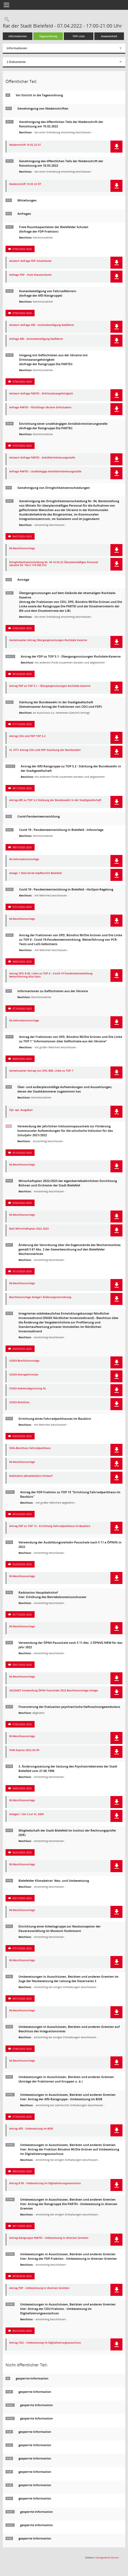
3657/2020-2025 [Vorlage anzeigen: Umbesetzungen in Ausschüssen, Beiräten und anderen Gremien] (22, 1998)
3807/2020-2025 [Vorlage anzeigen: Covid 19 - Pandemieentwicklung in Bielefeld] (22, 847)
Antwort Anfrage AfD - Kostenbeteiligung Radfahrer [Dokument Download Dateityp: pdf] (41, 325)
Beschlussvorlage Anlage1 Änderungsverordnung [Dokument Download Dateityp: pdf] (40, 1297)
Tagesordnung (48, 36)
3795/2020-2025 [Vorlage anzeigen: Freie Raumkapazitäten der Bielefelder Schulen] (22, 249)
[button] (116, 147)
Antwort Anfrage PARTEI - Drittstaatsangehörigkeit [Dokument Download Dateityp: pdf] (41, 393)
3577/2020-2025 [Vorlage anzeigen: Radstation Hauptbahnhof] (22, 1614)
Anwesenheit (109, 36)
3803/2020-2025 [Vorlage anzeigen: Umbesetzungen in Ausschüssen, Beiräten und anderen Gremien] (22, 2171)
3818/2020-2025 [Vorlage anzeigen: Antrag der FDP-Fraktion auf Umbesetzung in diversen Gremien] (22, 2276)
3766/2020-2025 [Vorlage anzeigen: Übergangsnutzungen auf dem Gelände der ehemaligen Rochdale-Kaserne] (22, 628)
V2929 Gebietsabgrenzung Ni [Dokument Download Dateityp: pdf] (27, 1388)
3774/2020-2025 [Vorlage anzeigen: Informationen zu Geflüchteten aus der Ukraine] (22, 1008)
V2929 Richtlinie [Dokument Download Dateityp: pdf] (19, 1402)
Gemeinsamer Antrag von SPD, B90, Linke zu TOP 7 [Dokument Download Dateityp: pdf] (41, 1070)
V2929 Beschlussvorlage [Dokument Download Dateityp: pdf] (24, 1360)
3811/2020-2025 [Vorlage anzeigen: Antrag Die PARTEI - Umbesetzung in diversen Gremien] (22, 2226)
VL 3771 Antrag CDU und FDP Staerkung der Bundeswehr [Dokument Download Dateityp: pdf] (45, 750)
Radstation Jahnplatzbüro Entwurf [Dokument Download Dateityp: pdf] (31, 1476)
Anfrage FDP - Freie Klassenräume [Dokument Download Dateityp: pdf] (30, 274)
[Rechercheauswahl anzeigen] (6, 19)
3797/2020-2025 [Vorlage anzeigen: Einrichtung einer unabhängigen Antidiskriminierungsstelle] (22, 445)
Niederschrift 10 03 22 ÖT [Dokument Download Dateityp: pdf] (25, 184)
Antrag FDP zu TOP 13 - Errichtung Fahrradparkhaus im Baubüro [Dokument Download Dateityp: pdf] (49, 1526)
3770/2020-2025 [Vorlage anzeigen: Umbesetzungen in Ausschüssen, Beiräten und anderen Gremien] (22, 2116)
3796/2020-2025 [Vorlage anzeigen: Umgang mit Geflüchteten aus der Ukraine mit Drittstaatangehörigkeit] (22, 381)
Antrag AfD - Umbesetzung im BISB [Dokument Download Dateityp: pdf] (31, 2128)
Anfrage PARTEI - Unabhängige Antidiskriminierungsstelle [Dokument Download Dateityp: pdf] (45, 471)
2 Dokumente (16, 62)
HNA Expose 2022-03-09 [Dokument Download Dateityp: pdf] (24, 1750)
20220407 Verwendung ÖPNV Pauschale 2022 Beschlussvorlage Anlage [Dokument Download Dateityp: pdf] (53, 1690)
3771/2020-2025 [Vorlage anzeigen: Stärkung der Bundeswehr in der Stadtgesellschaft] (22, 724)
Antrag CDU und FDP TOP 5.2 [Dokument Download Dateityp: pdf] (27, 736)
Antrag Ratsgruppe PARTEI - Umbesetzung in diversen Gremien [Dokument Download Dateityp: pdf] (48, 2238)
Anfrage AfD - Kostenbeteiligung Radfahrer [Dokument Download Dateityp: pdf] (36, 339)
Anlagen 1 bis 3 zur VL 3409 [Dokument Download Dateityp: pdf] (26, 1814)
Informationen (18, 36)
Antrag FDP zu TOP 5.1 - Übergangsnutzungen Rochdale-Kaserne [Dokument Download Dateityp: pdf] (49, 686)
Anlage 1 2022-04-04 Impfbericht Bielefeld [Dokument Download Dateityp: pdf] (35, 873)
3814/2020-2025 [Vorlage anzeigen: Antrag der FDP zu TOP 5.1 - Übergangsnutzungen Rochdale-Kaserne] (22, 674)
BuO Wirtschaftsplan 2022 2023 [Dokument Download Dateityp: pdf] (29, 1228)
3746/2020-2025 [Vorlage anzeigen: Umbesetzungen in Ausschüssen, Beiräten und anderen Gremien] (22, 2048)
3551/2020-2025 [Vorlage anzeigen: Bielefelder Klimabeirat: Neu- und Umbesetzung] (22, 1898)
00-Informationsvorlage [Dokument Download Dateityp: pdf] (24, 859)
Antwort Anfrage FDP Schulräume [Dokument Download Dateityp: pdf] (30, 261)
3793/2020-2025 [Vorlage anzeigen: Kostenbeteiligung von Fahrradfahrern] (22, 313)
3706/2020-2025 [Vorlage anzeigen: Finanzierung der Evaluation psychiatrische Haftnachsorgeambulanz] (22, 1724)
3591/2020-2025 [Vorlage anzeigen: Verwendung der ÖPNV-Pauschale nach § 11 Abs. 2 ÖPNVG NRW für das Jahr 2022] (22, 1664)
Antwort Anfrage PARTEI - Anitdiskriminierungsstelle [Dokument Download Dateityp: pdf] (42, 457)
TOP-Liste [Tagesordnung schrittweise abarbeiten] (79, 36)
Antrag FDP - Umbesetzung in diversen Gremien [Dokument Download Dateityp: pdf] (39, 2288)
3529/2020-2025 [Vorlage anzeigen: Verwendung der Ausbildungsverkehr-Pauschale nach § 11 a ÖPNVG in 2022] (22, 1564)
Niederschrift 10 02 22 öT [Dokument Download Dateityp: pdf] (25, 144)
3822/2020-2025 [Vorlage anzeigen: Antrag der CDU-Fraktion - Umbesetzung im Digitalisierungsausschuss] (22, 2330)
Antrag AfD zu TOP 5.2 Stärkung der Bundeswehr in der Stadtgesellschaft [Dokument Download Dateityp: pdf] (55, 800)
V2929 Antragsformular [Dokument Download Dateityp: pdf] (23, 1374)
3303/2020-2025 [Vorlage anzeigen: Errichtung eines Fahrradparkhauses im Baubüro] (22, 1436)
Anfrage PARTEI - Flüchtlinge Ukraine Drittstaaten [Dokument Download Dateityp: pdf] (40, 407)
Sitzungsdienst (107, 2557)
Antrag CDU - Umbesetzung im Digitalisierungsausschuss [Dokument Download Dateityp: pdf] (45, 2342)
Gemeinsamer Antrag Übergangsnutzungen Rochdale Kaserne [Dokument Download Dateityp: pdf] (48, 640)
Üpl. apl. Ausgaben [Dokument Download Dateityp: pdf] (21, 1110)
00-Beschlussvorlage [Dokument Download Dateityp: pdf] (22, 548)
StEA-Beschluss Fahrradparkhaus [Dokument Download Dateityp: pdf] (30, 1448)
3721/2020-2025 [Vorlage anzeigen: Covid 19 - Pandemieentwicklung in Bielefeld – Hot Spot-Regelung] (22, 907)
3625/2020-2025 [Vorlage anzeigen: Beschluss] (22, 1852)
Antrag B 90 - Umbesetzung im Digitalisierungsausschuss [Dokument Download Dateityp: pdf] (45, 2183)
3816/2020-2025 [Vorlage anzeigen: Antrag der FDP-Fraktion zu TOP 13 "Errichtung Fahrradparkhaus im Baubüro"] (22, 1514)
